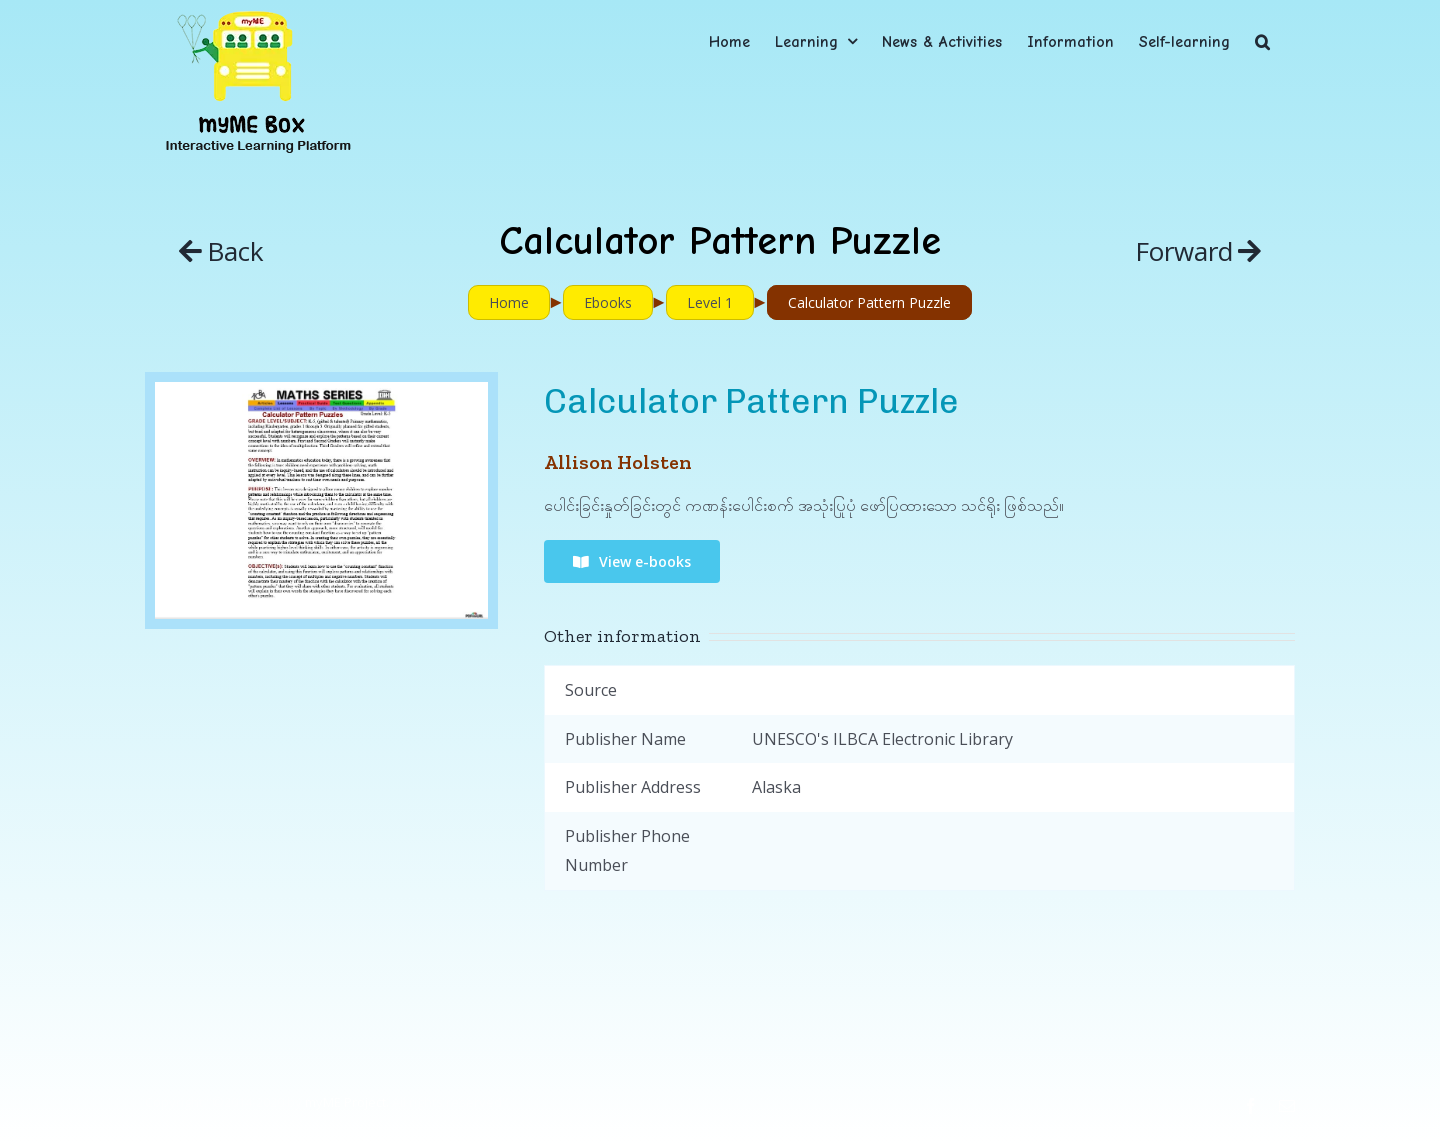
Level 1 (710, 302)
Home (509, 302)
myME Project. (347, 1102)
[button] (1262, 41)
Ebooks (608, 302)
